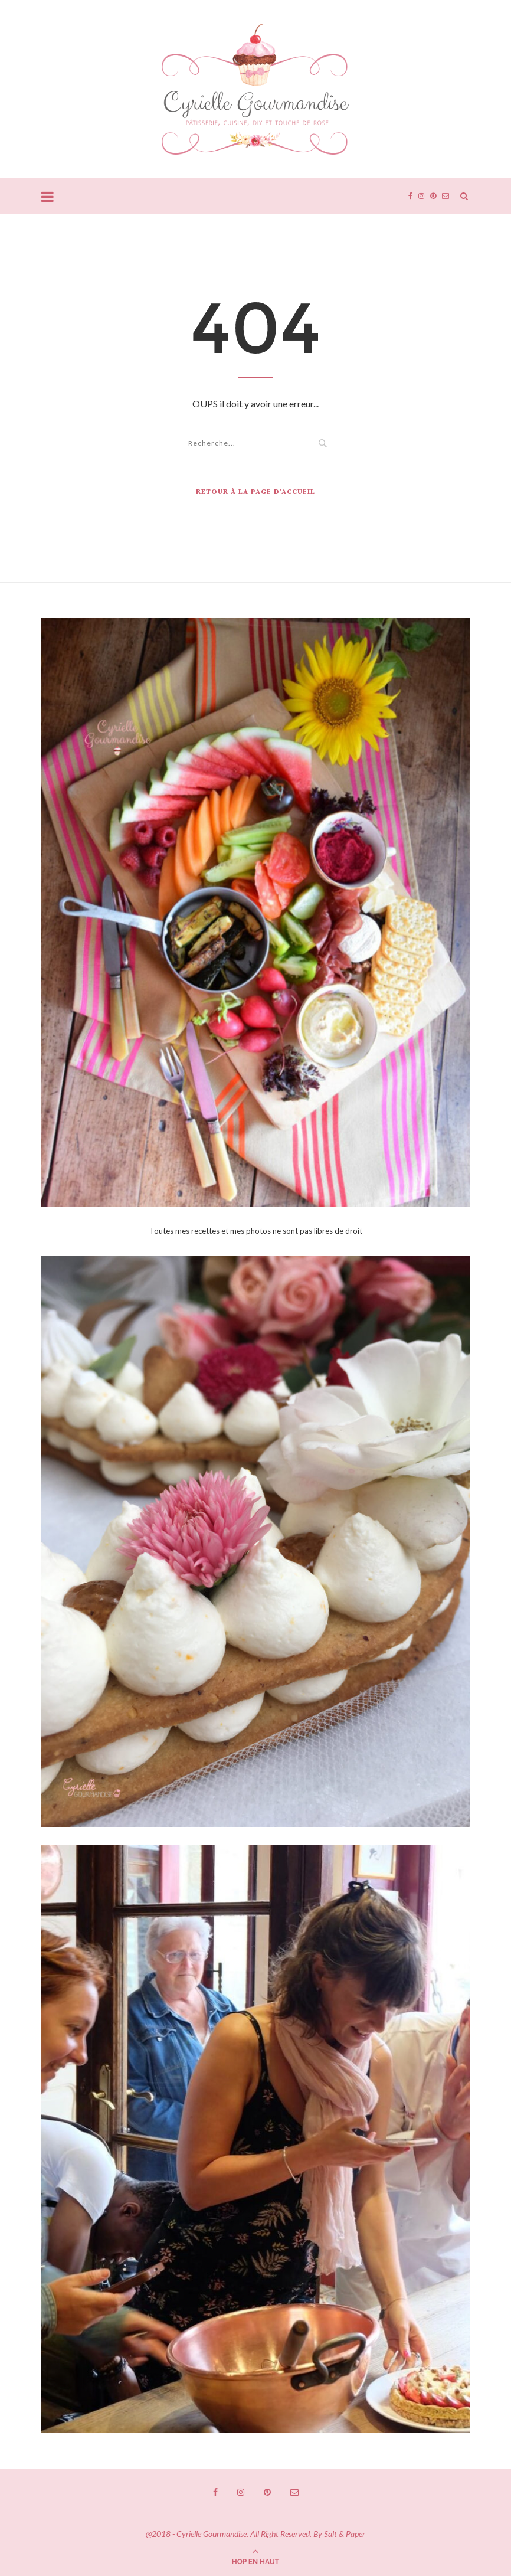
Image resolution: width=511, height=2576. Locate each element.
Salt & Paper (344, 2534)
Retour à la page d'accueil (255, 492)
